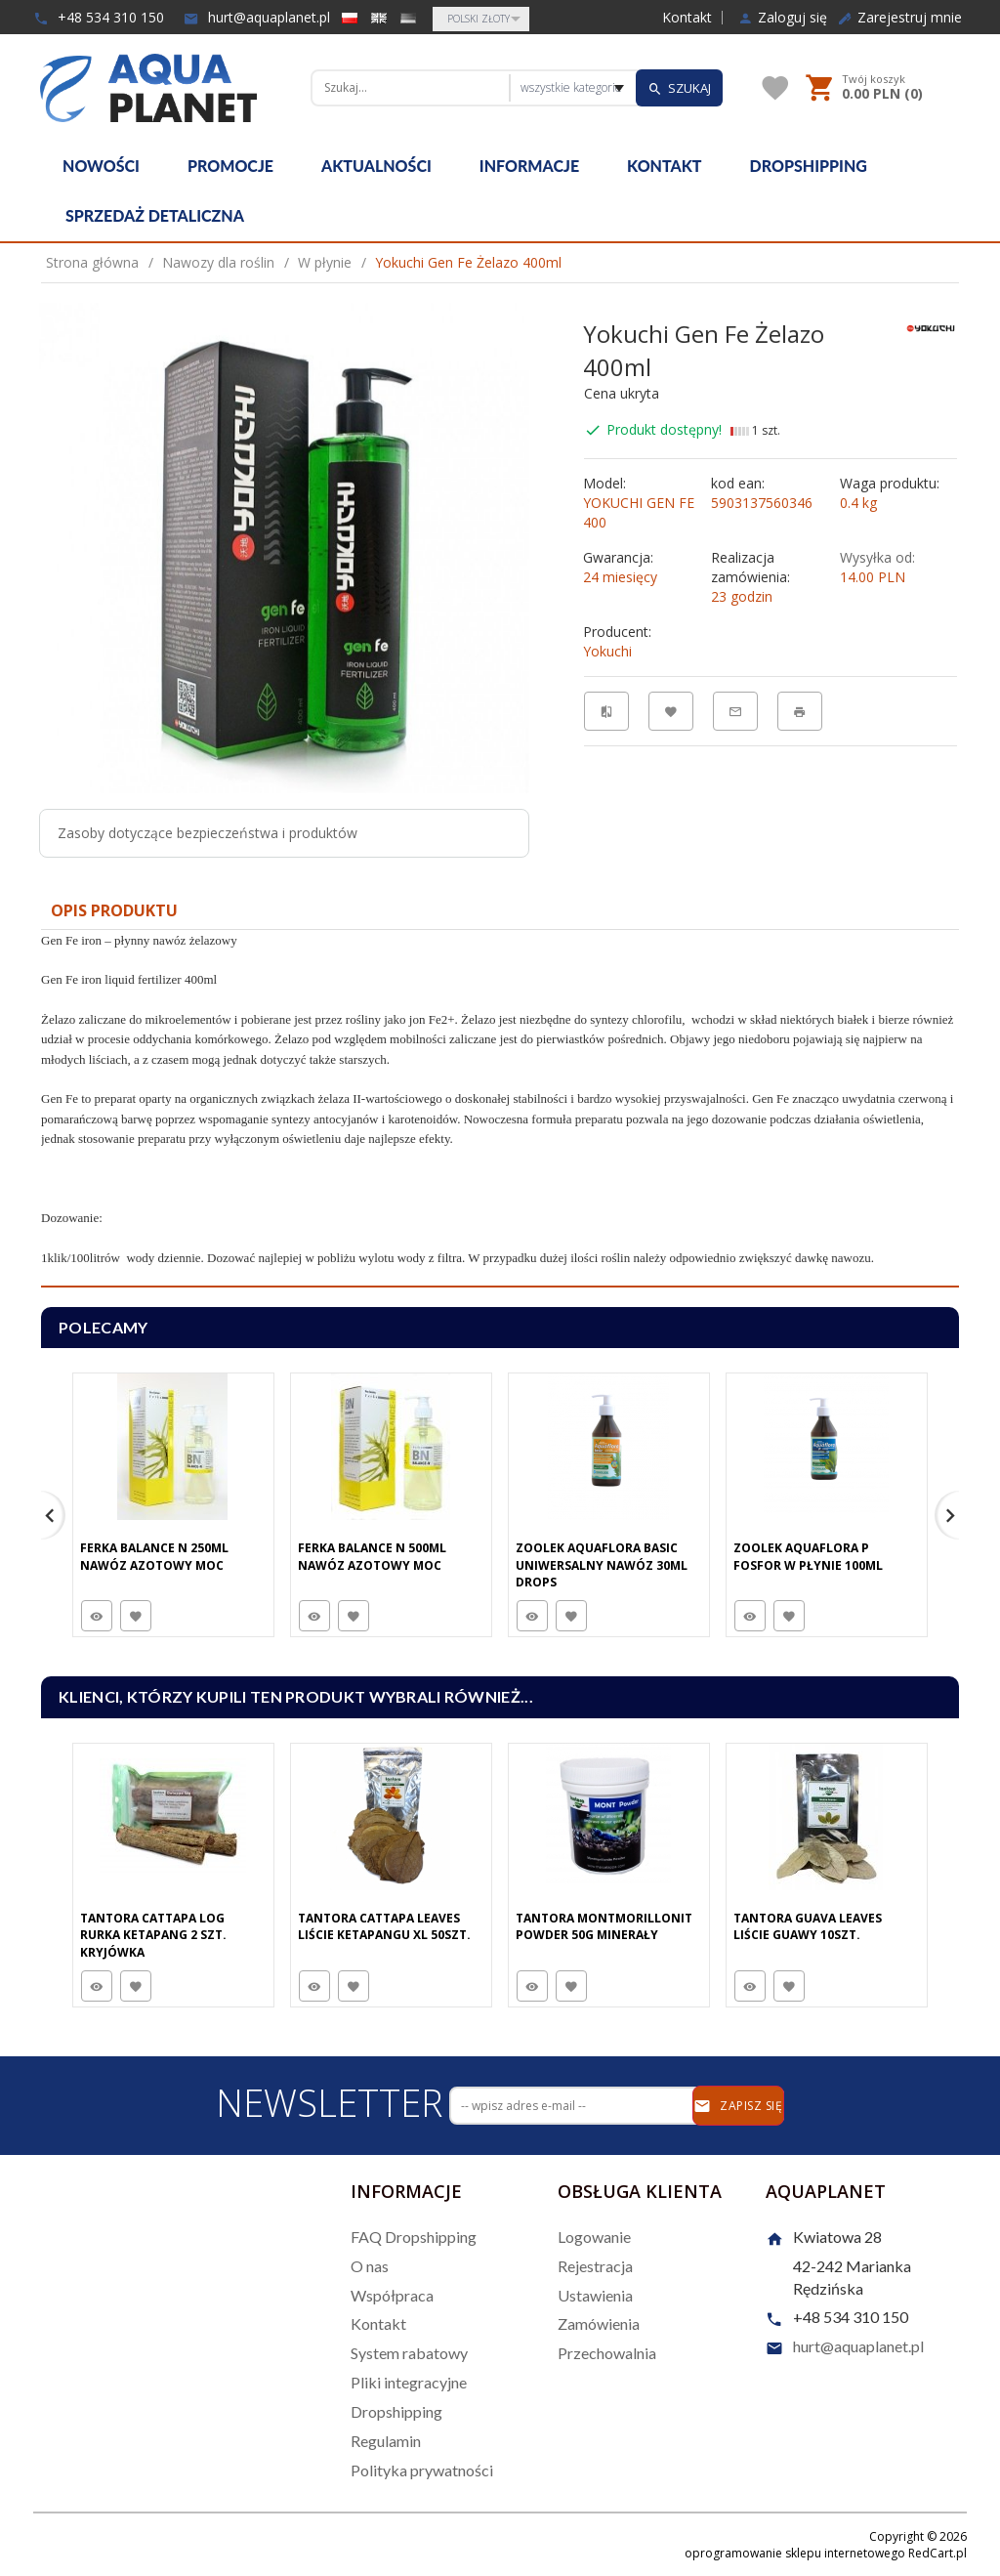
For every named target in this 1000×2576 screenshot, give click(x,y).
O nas (370, 2266)
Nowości (101, 165)
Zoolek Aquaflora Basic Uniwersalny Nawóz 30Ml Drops (602, 1564)
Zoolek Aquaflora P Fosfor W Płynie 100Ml (808, 1556)
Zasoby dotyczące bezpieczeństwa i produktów (207, 832)
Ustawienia (595, 2295)
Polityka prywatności (422, 2470)
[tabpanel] (500, 1109)
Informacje (529, 165)
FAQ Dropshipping (414, 2236)
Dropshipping (808, 165)
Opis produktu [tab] (114, 910)
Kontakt (687, 17)
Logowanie (594, 2236)
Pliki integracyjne (409, 2382)
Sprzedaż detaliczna (154, 215)
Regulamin (386, 2440)
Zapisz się (737, 2106)
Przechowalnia (607, 2353)
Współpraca (392, 2295)
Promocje (230, 165)
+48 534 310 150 (98, 17)
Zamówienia (599, 2323)
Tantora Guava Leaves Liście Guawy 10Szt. (807, 1926)
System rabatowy (409, 2353)
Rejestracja (595, 2266)
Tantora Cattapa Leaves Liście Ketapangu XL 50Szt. (384, 1926)
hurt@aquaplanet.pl (257, 17)
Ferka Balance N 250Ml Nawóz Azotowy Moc (154, 1556)
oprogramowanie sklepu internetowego (795, 2553)
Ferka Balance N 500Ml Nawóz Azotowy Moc (372, 1556)
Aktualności (376, 165)
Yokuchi (607, 651)
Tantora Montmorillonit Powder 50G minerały (604, 1926)
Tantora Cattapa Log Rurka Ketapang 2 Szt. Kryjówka (153, 1935)
